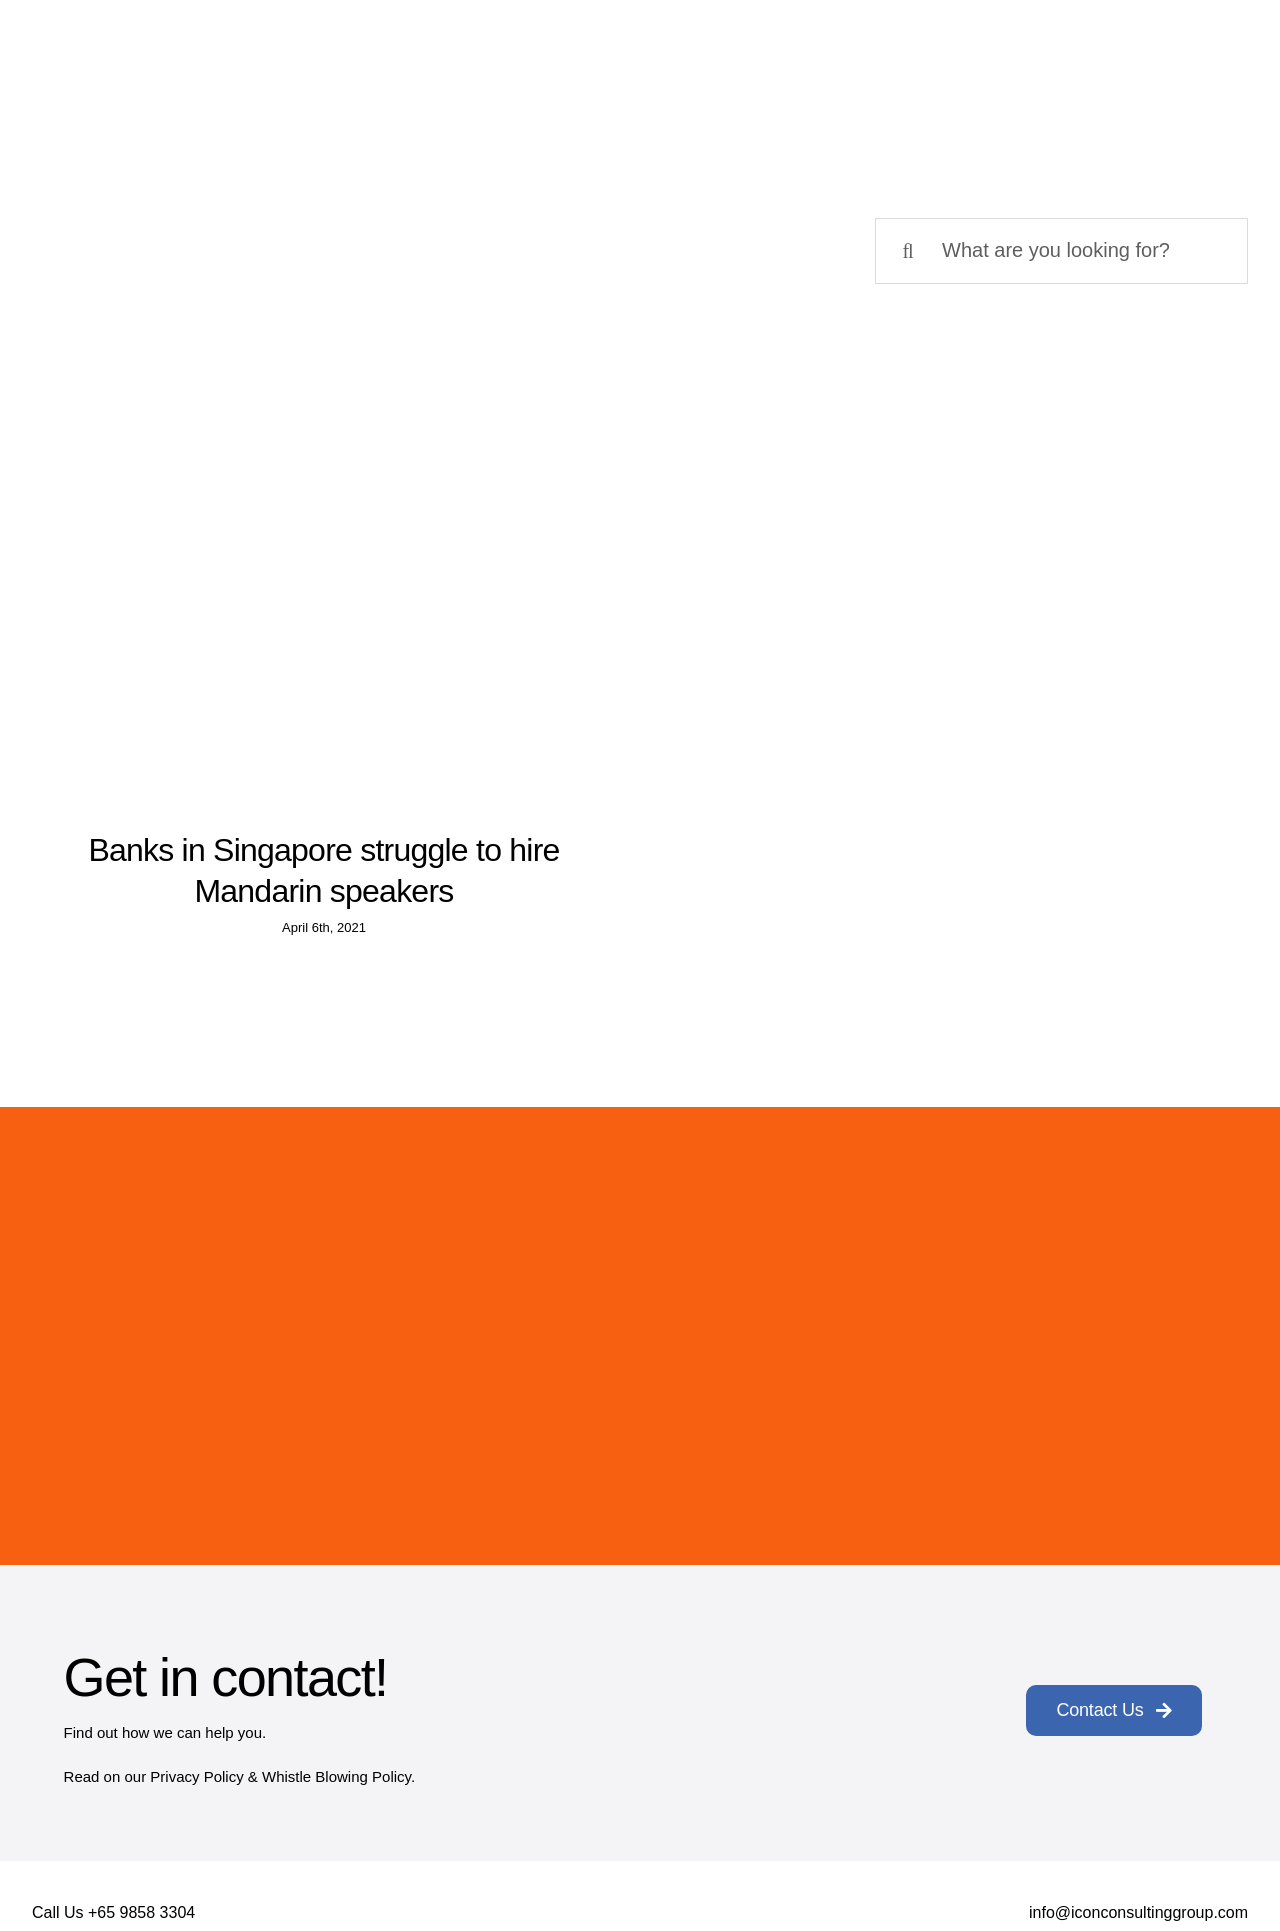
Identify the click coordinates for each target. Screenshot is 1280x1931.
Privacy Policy (196, 1776)
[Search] (908, 251)
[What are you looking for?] (1061, 251)
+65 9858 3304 (141, 1912)
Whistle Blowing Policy (336, 1776)
